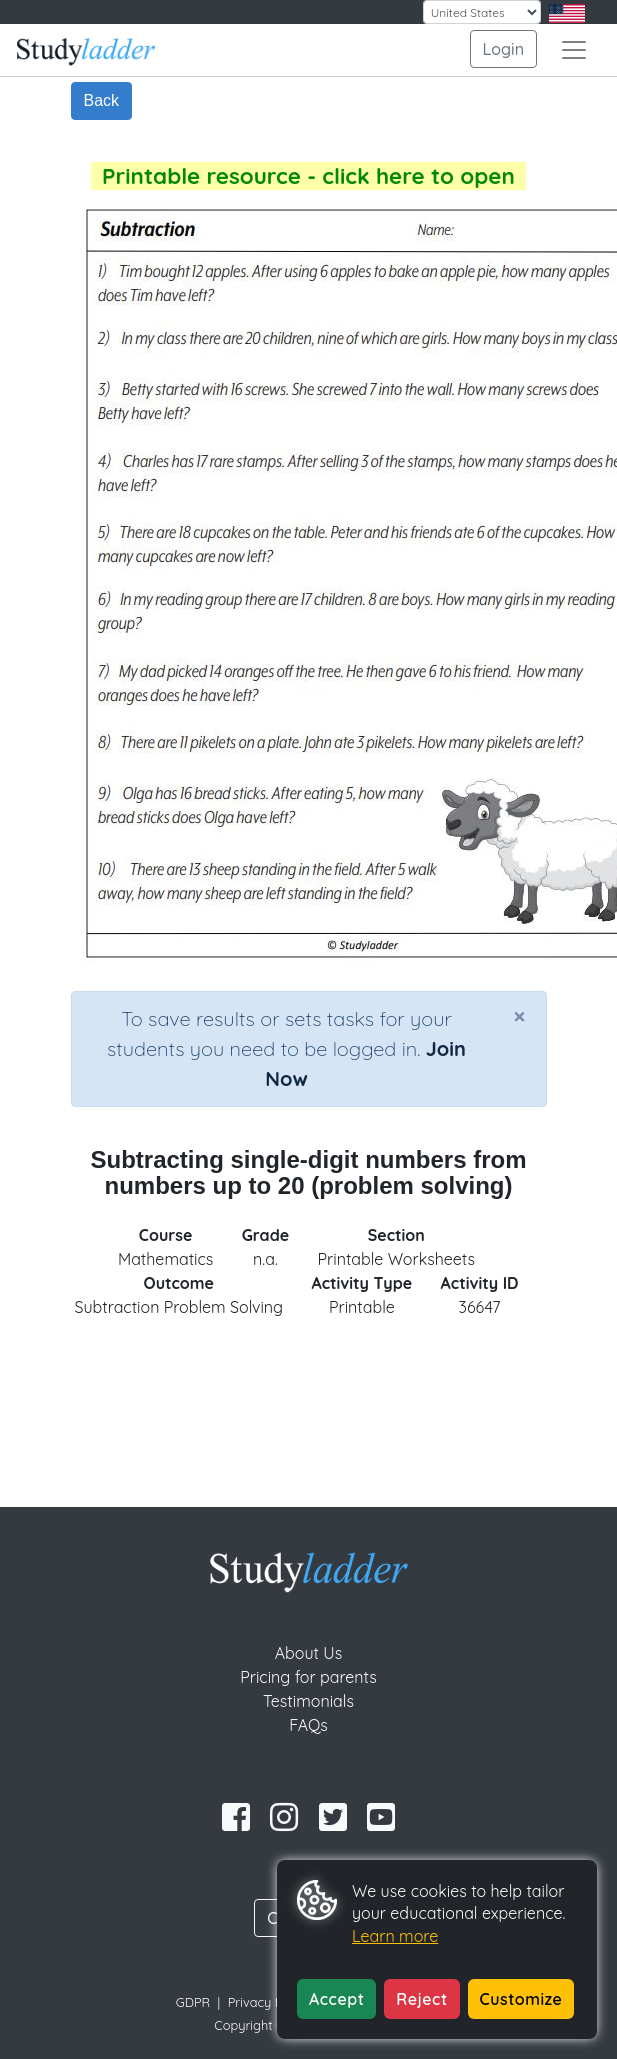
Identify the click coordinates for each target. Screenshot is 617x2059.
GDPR (193, 2002)
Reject (421, 1999)
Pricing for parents (308, 1677)
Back (102, 100)
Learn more (395, 1936)
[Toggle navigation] (574, 50)
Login (503, 49)
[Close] (519, 1016)
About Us (309, 1653)
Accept (336, 1999)
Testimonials (308, 1701)
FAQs (308, 1725)
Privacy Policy (269, 2002)
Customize (521, 1999)
